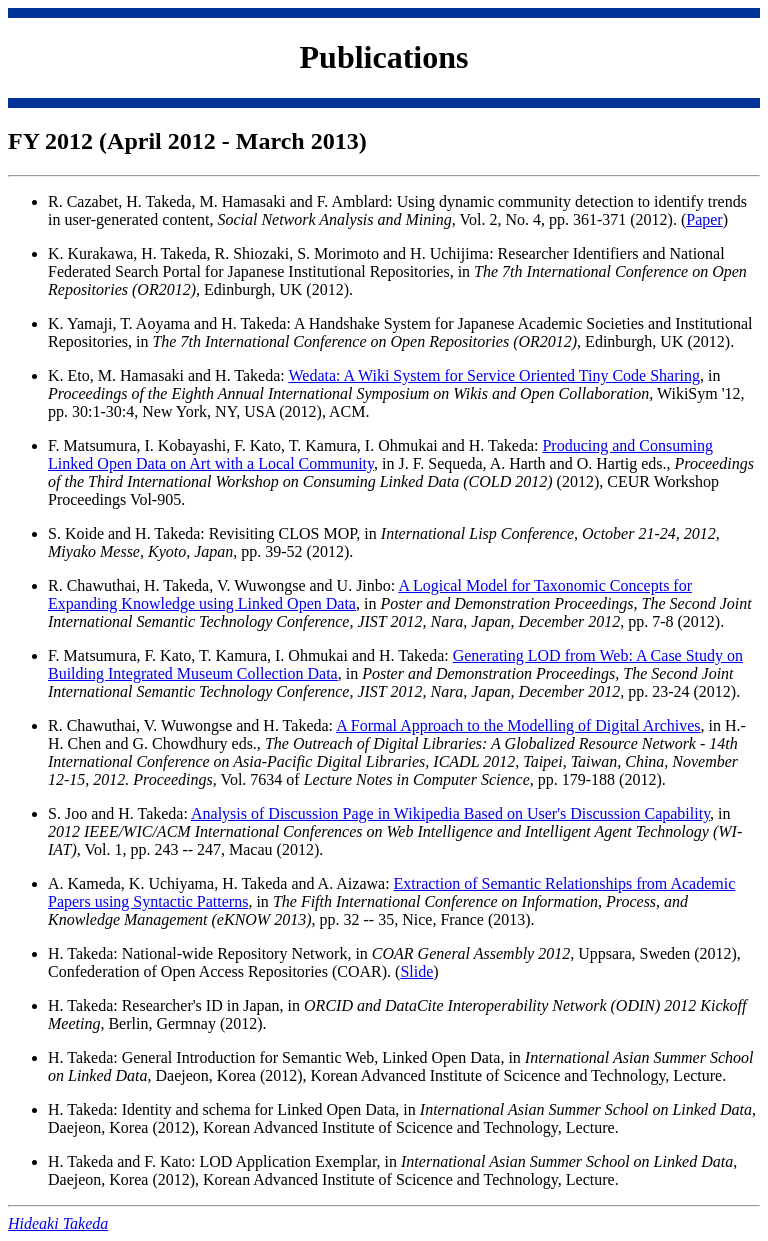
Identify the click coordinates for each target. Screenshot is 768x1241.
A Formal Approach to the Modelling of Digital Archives (518, 725)
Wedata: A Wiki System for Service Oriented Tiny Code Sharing (494, 375)
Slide (416, 971)
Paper (704, 219)
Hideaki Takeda (58, 1223)
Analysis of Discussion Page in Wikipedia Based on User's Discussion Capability (450, 813)
